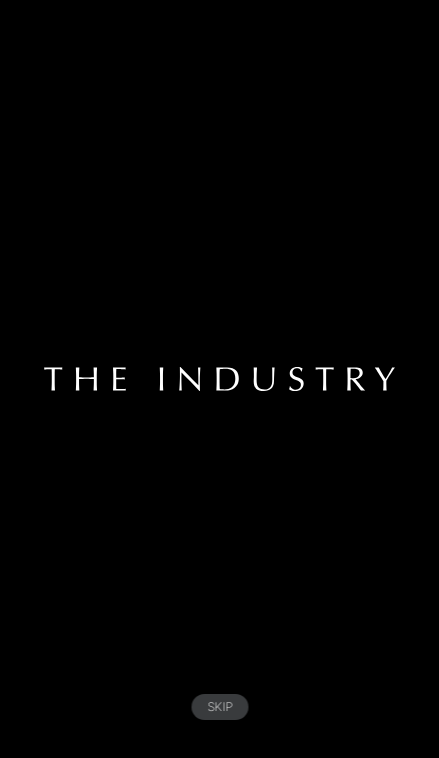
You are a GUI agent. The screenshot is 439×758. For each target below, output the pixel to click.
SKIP (219, 706)
